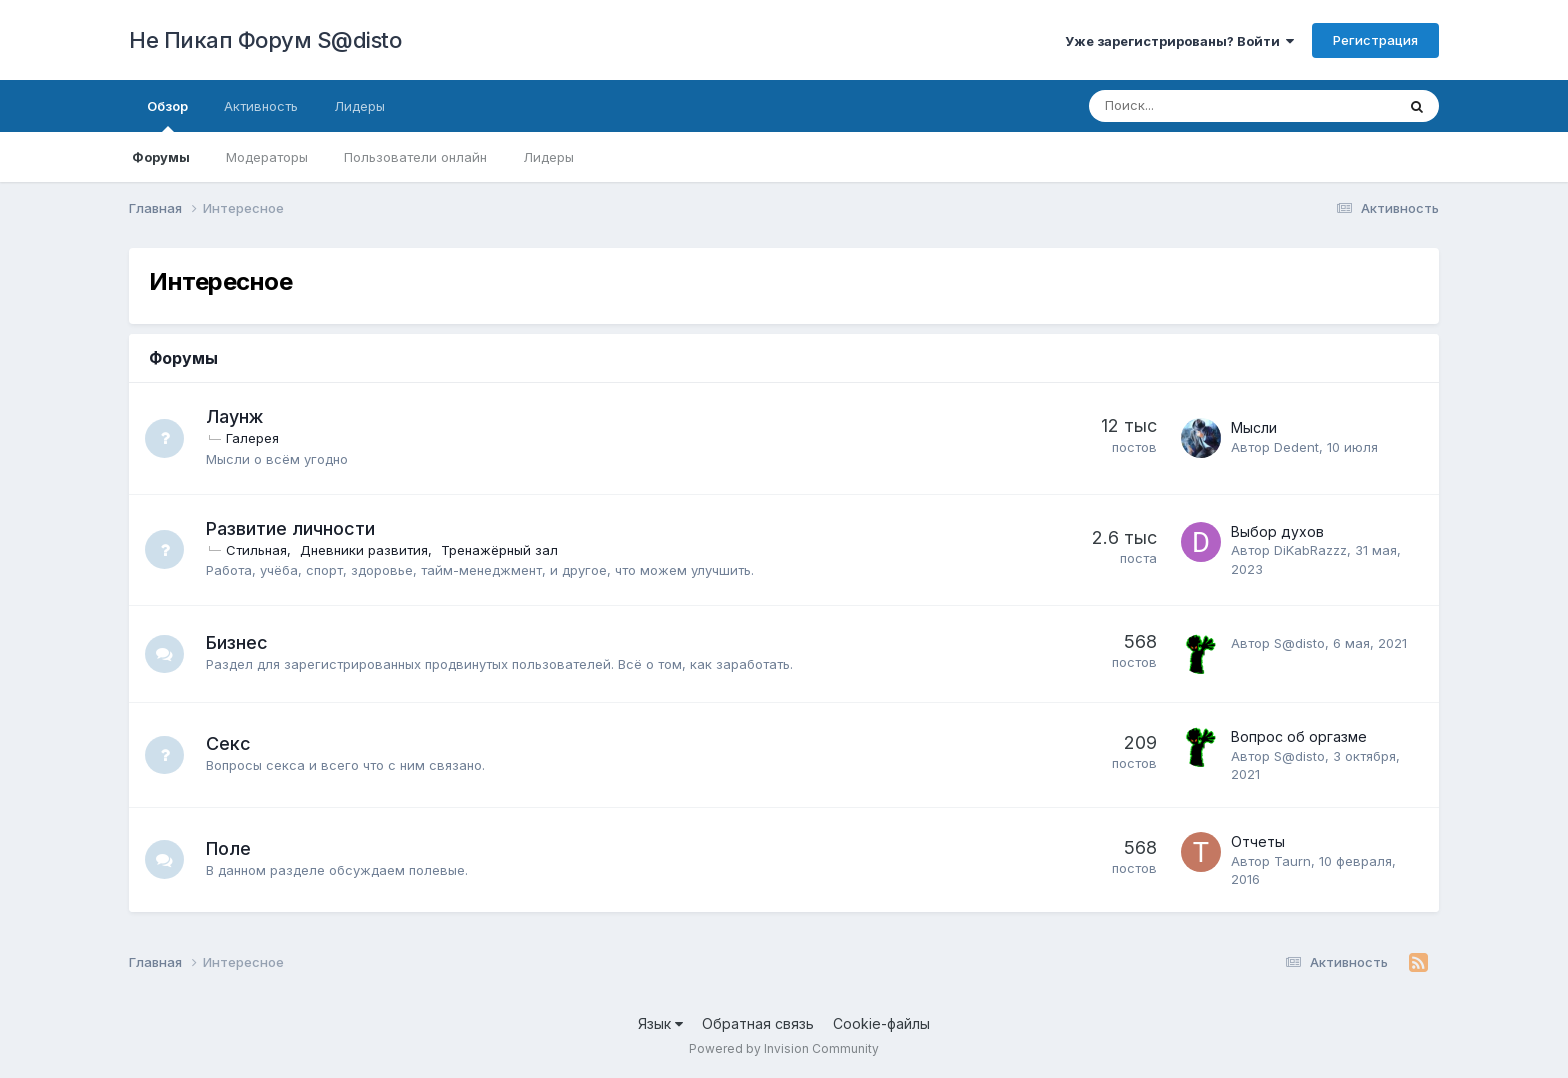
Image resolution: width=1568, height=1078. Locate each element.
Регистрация (1375, 40)
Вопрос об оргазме (1299, 736)
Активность (261, 106)
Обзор (167, 115)
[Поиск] (1187, 106)
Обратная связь (758, 1023)
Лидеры (548, 157)
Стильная (257, 550)
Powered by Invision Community (784, 1048)
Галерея (253, 438)
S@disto (1299, 643)
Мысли (1254, 427)
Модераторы (267, 157)
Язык (660, 1023)
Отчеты (1258, 841)
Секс (229, 743)
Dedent (1296, 447)
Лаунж (235, 416)
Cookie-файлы (881, 1023)
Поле (229, 848)
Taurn (1292, 861)
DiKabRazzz (1310, 550)
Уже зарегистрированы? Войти (1179, 41)
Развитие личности (291, 528)
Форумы (161, 157)
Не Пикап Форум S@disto (265, 40)
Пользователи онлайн (415, 157)
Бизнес (238, 642)
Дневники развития (365, 550)
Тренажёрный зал (500, 550)
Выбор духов (1277, 531)
